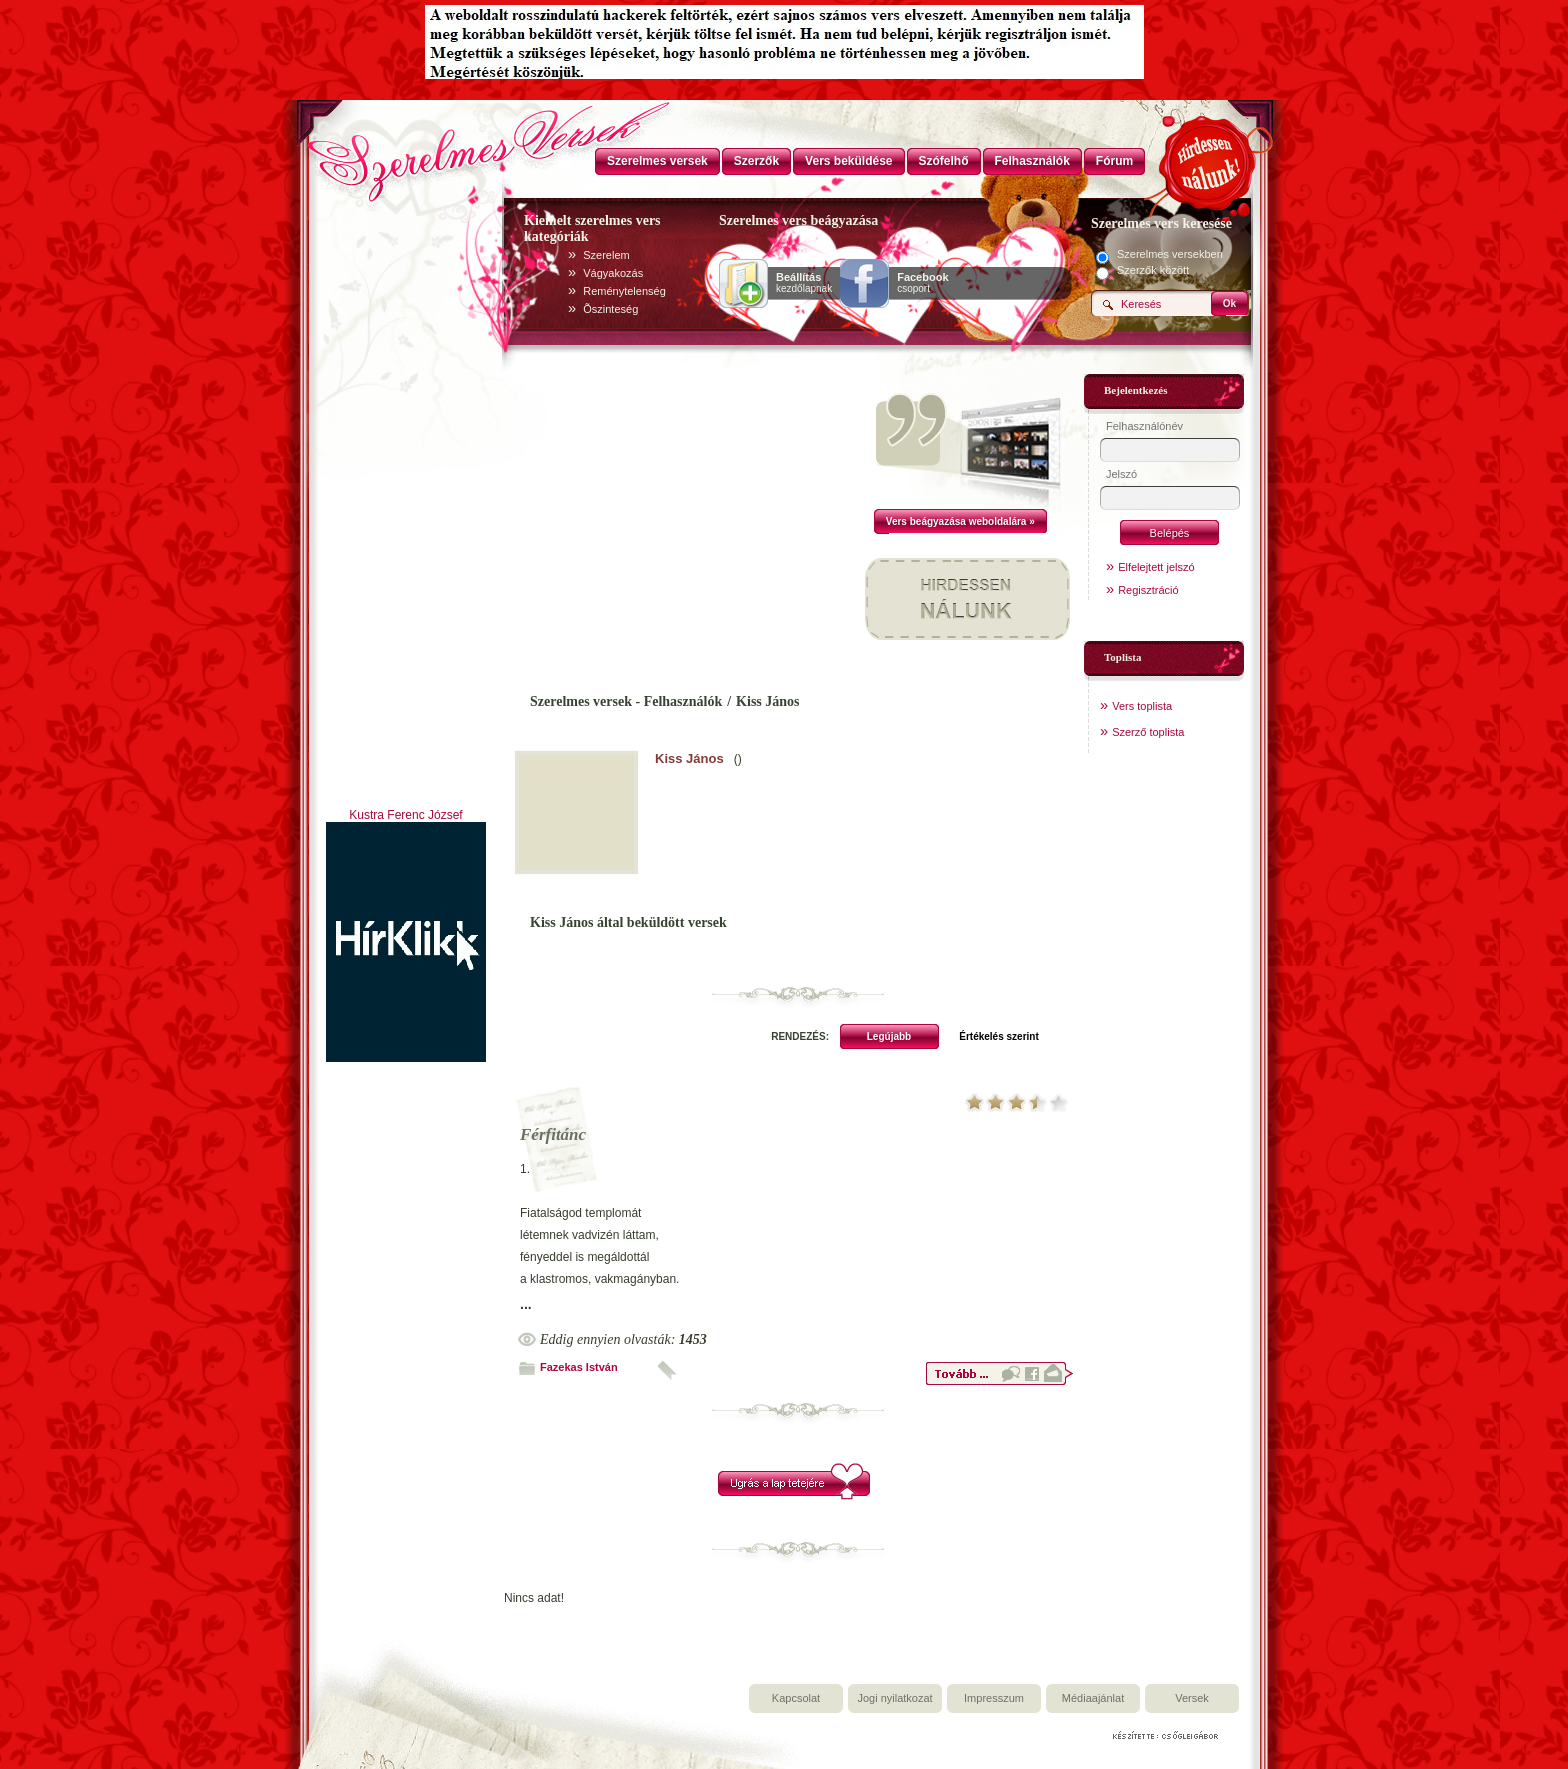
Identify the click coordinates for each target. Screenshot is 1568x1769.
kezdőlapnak (804, 283)
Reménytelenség (624, 291)
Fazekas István (579, 1367)
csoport (922, 283)
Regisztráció (1148, 590)
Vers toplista (1142, 706)
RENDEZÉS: (800, 1036)
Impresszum (994, 1698)
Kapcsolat (796, 1698)
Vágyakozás (613, 273)
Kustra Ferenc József (405, 815)
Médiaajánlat (1093, 1698)
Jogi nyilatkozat (894, 1698)
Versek (1192, 1698)
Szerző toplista (1148, 732)
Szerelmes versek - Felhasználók (626, 701)
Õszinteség (610, 309)
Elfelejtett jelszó (1156, 567)
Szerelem (606, 255)
